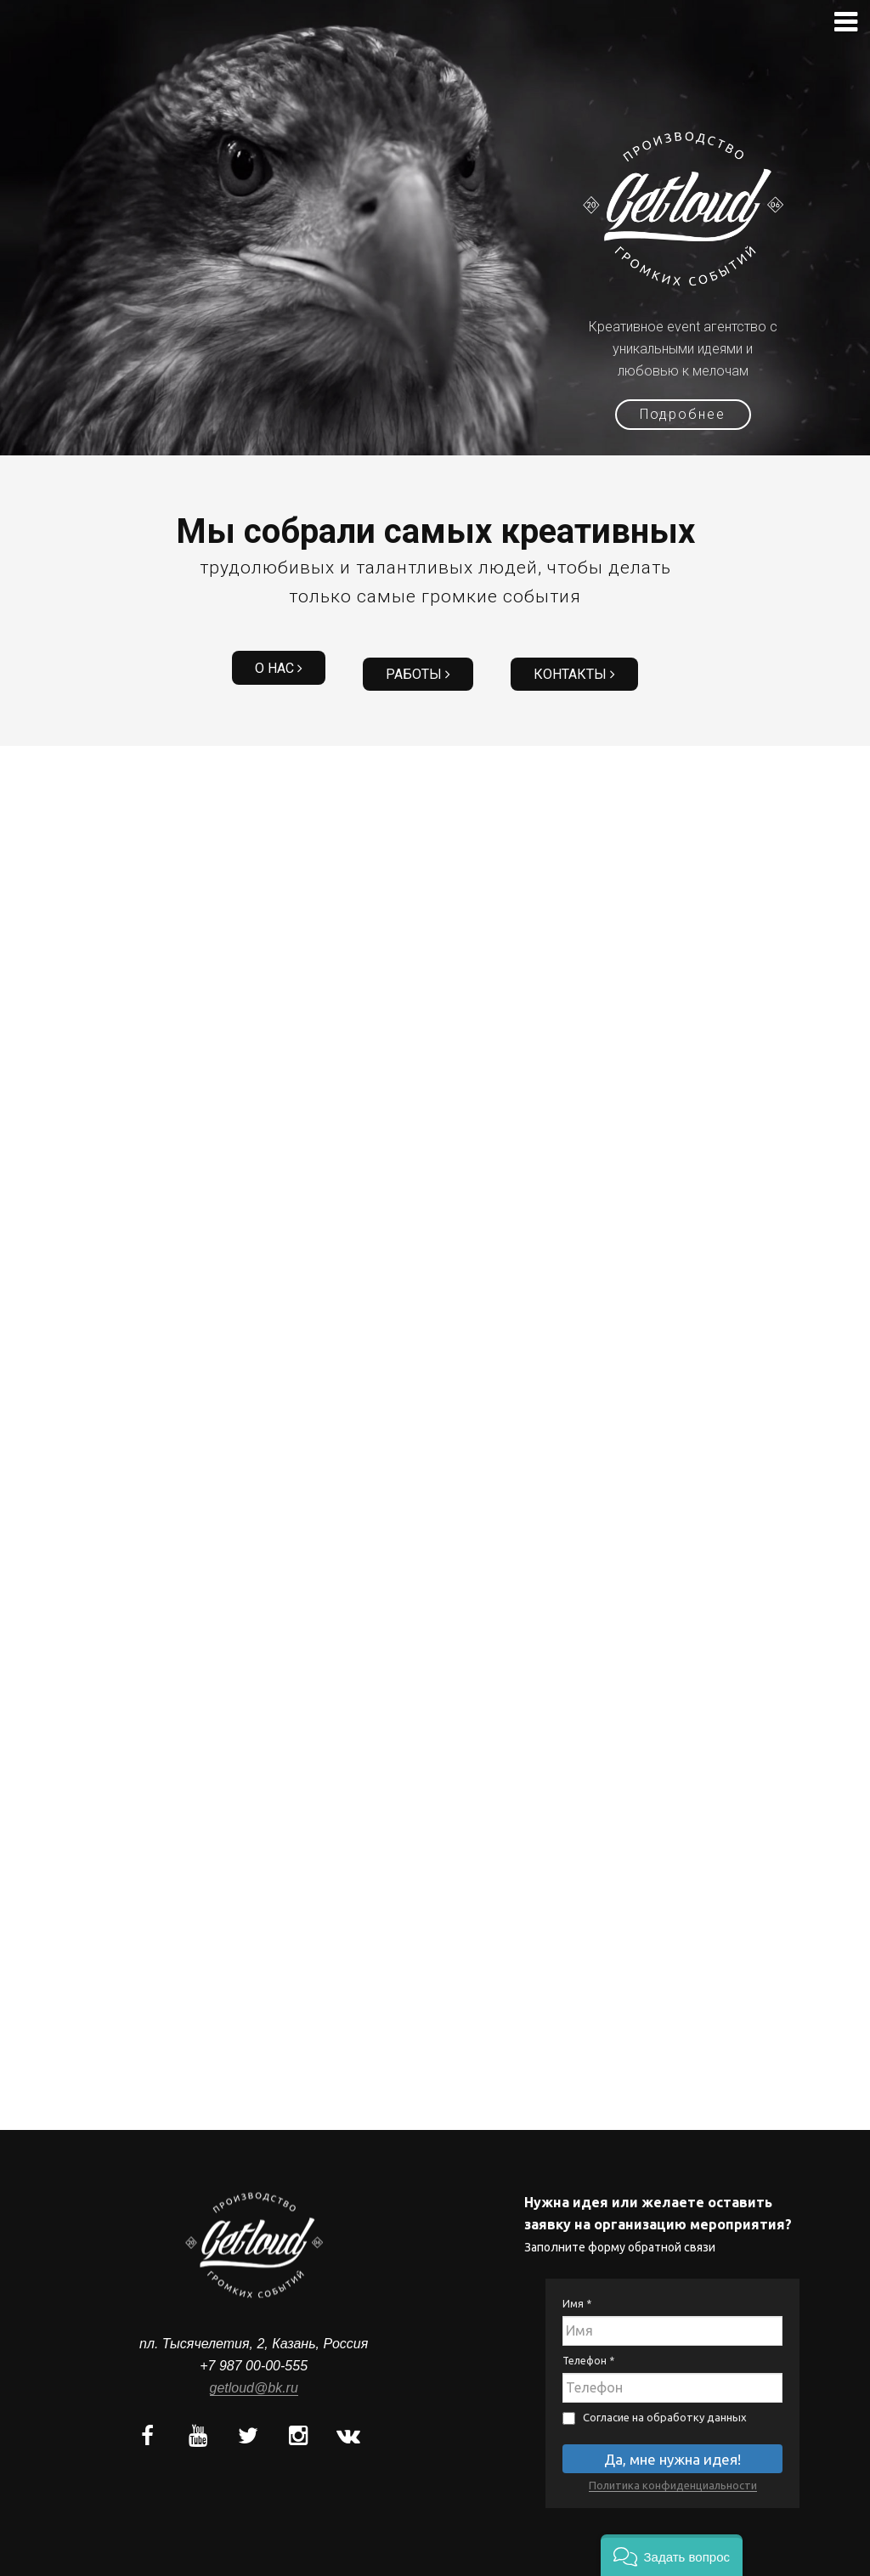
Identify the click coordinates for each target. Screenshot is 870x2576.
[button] (672, 2555)
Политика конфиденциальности (673, 2471)
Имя (576, 2290)
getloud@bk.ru (254, 2374)
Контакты (562, 664)
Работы (418, 664)
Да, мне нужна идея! (672, 2446)
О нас (290, 664)
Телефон (588, 2347)
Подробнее (683, 414)
